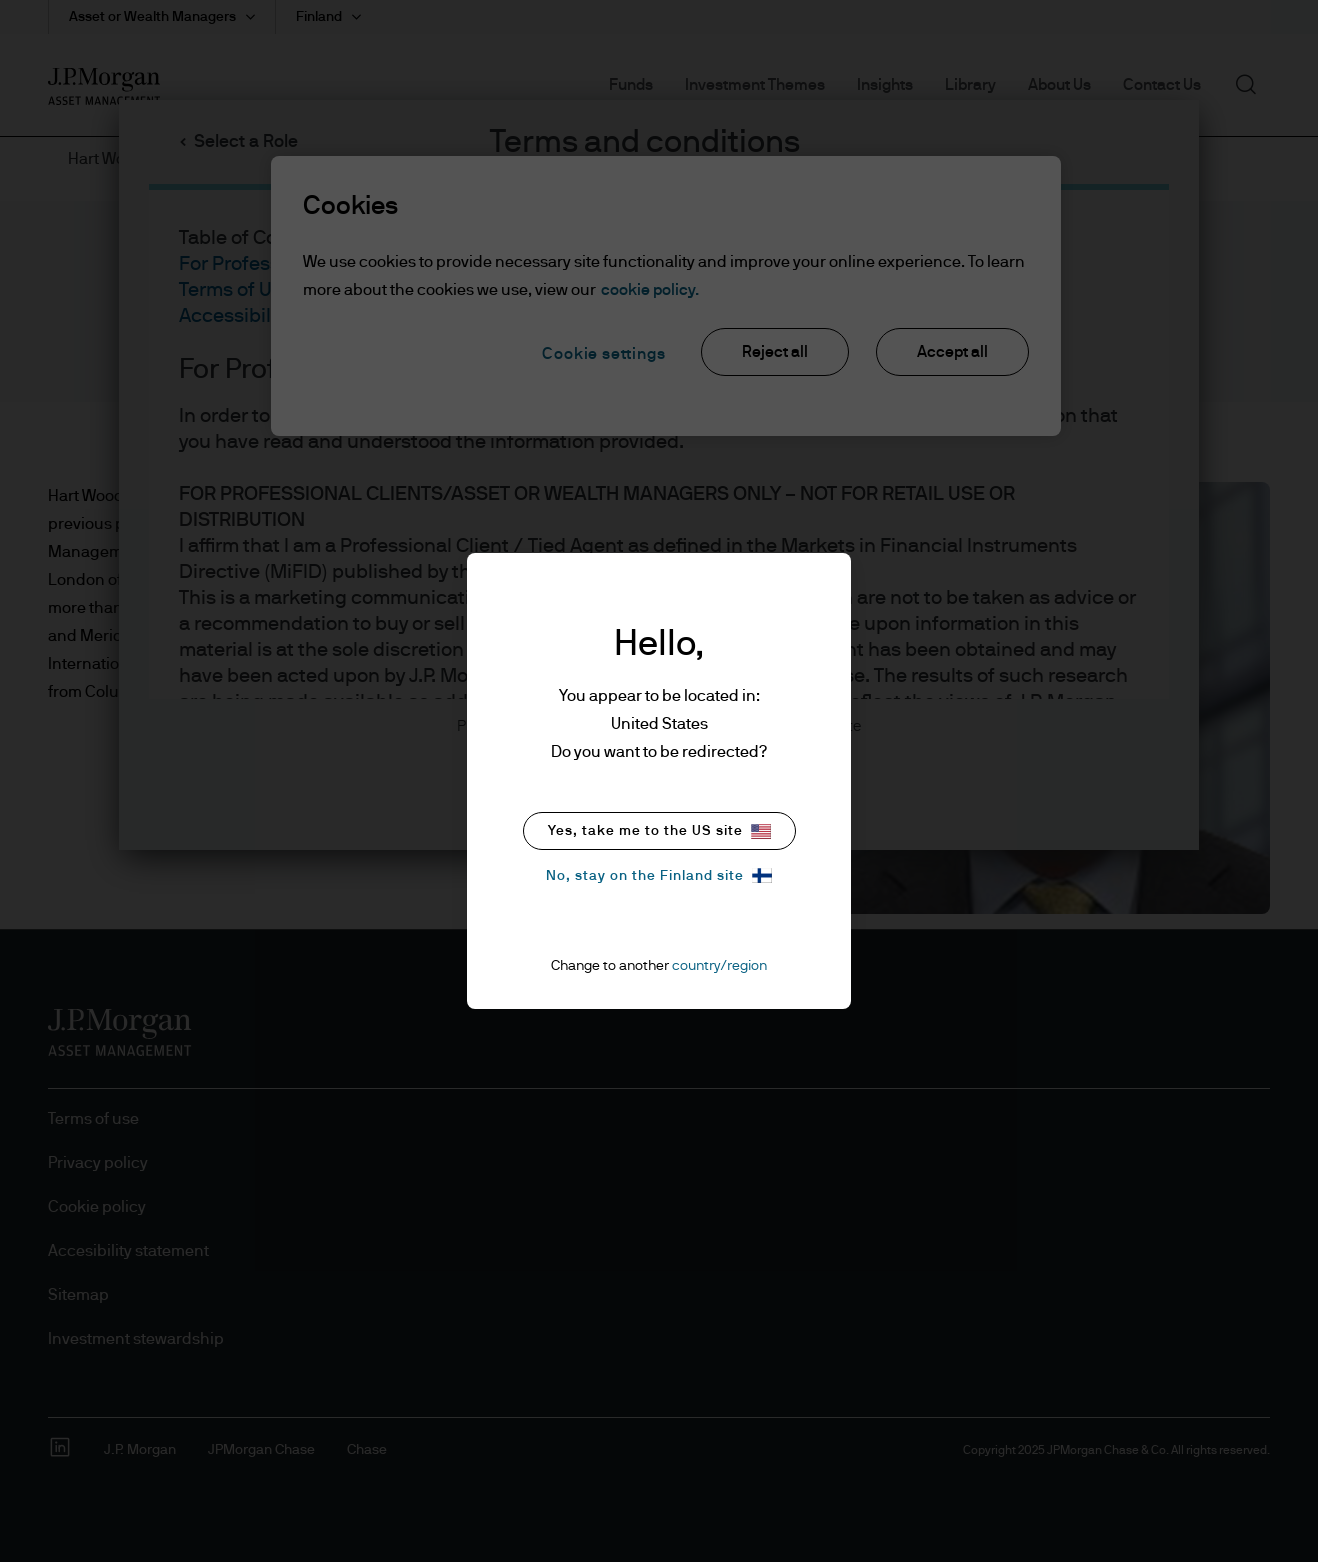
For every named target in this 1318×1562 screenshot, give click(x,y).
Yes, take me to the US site (659, 831)
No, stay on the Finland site (659, 875)
